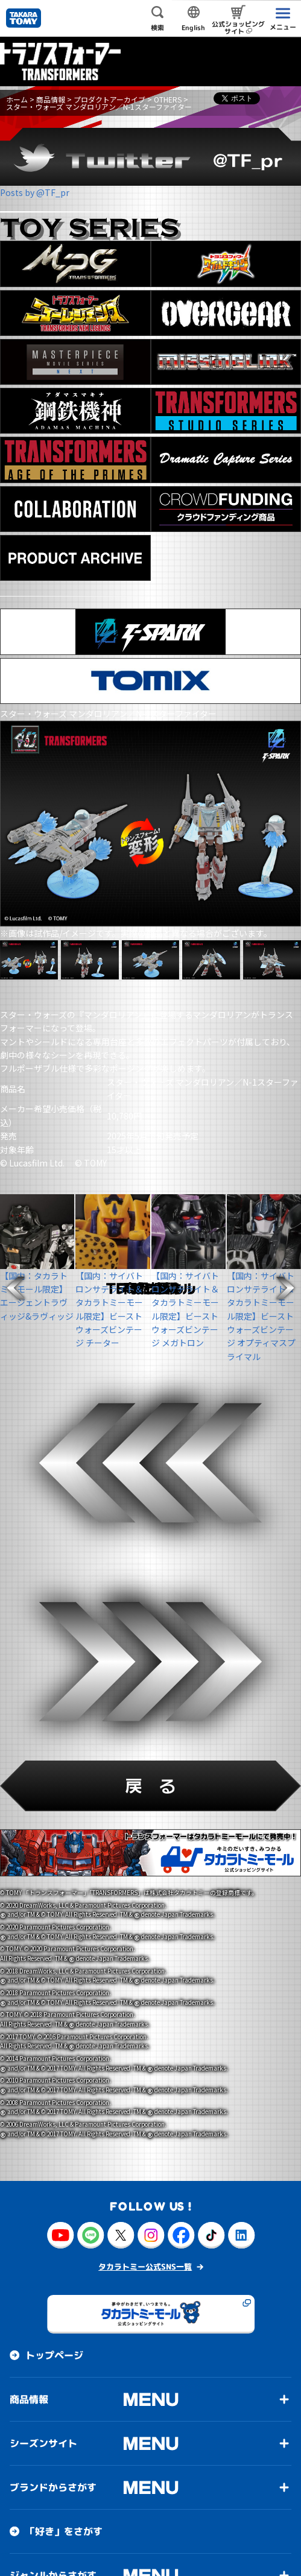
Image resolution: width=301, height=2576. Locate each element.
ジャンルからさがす (53, 2161)
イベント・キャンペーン (78, 2513)
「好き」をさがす (64, 2117)
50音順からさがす (49, 2249)
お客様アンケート (64, 2469)
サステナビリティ (64, 2425)
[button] (15, 1288)
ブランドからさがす (53, 2073)
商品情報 (50, 99)
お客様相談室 (39, 2381)
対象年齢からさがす (53, 2205)
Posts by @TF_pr (34, 192)
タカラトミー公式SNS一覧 (145, 1852)
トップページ (54, 1941)
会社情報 (29, 2293)
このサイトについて (48, 2556)
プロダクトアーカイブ (109, 99)
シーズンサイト (43, 2029)
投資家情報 (34, 2337)
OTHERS (168, 99)
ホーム (17, 99)
